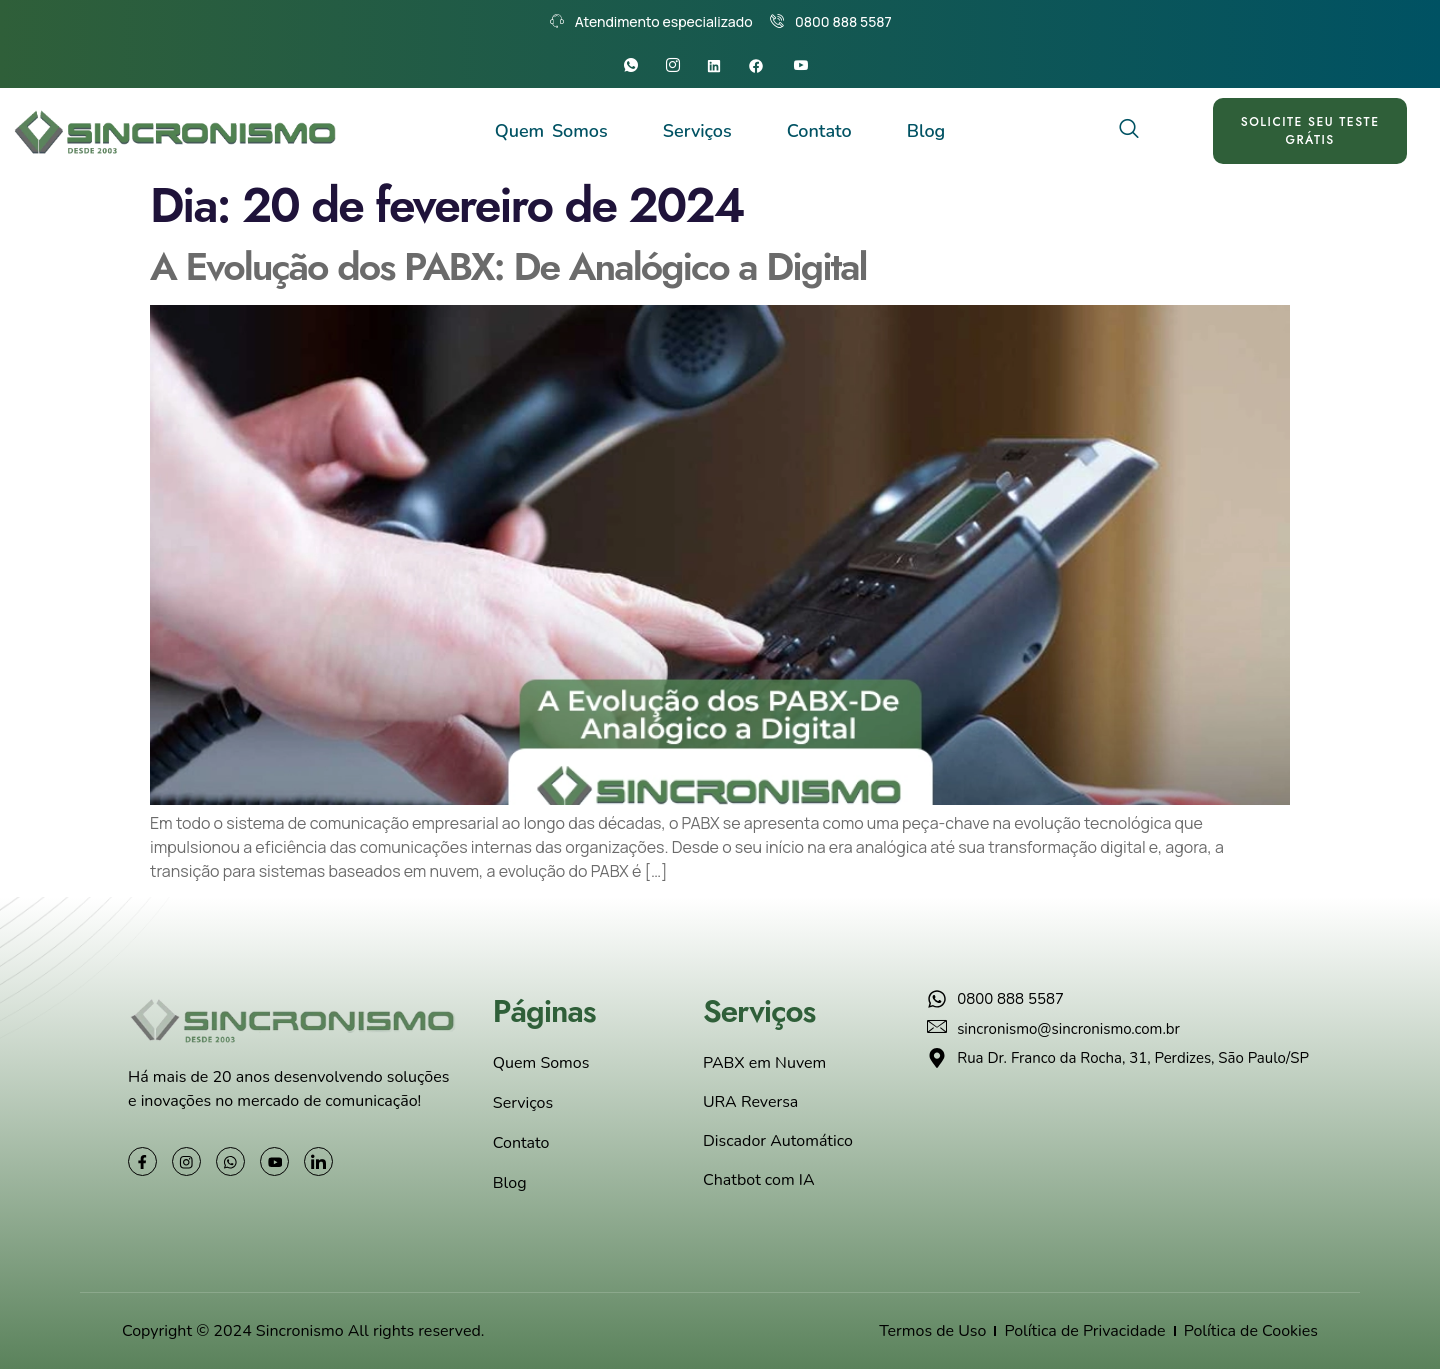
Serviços (697, 131)
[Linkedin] (720, 66)
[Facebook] (762, 66)
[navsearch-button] (1130, 131)
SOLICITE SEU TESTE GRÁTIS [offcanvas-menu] (1311, 131)
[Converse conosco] (1385, 1357)
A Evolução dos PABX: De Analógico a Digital (508, 266)
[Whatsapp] (635, 66)
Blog (926, 131)
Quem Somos (551, 131)
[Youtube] (805, 66)
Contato (819, 131)
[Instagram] (677, 66)
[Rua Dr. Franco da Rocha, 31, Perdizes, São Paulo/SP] (1122, 1170)
